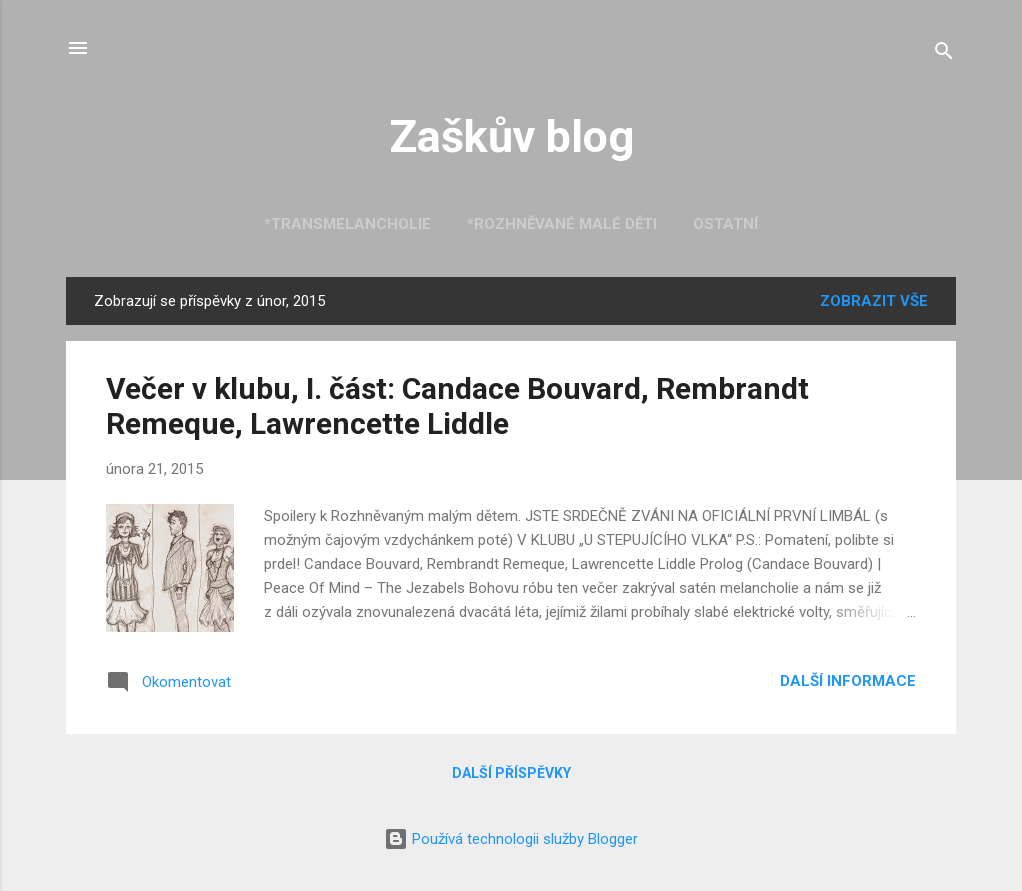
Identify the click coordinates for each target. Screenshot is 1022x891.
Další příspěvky (511, 773)
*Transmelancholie (347, 224)
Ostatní (725, 224)
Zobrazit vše (874, 301)
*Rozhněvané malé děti (562, 224)
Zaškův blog (511, 136)
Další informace (848, 681)
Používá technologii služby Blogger (511, 839)
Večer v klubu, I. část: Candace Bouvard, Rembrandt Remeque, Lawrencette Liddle (457, 406)
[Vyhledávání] (944, 54)
